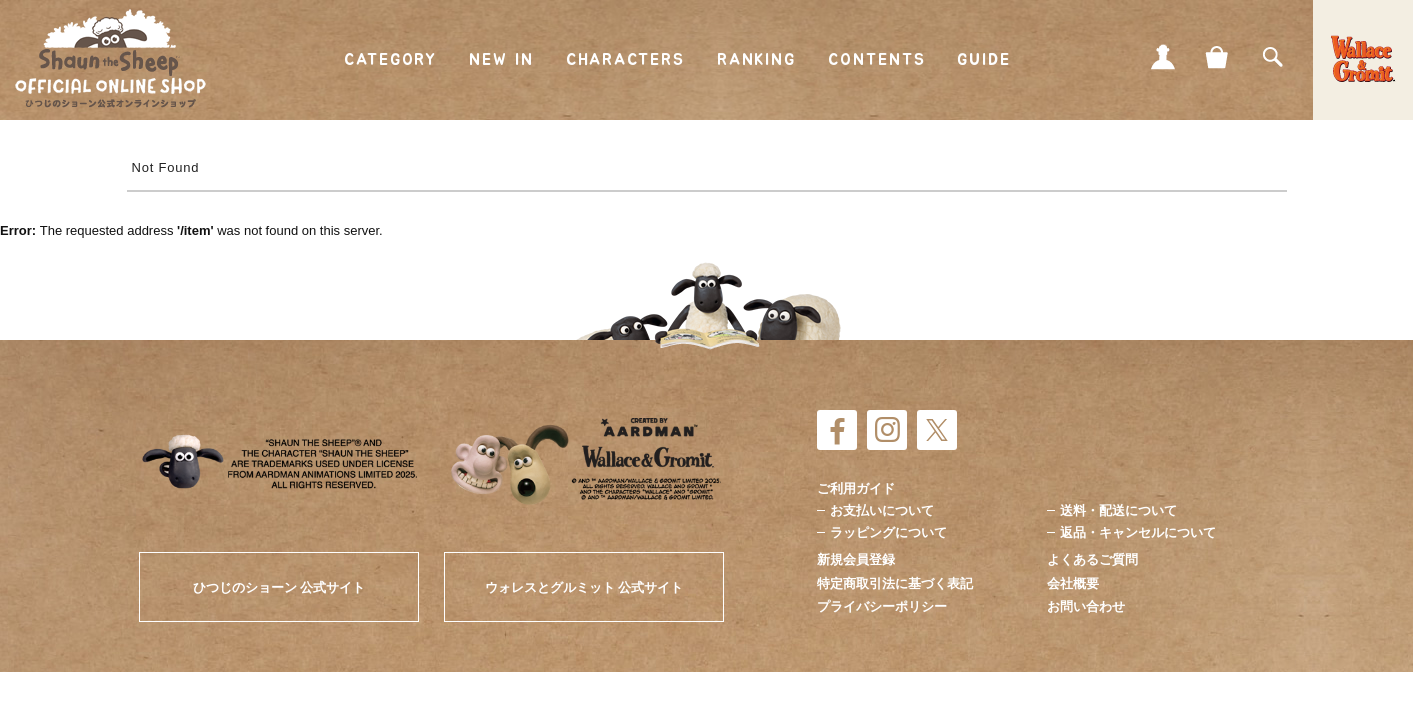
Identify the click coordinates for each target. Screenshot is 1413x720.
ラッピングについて (888, 532)
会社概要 (1073, 583)
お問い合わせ (1086, 606)
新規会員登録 (856, 559)
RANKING (756, 60)
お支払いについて (882, 510)
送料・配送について (1118, 510)
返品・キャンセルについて (1138, 532)
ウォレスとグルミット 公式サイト (584, 587)
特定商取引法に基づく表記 (895, 583)
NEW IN (501, 60)
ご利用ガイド (856, 488)
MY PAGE (1163, 57)
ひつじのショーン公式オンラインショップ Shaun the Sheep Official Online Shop (110, 59)
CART (1218, 57)
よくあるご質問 (1092, 559)
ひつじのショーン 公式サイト (279, 587)
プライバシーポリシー (882, 606)
